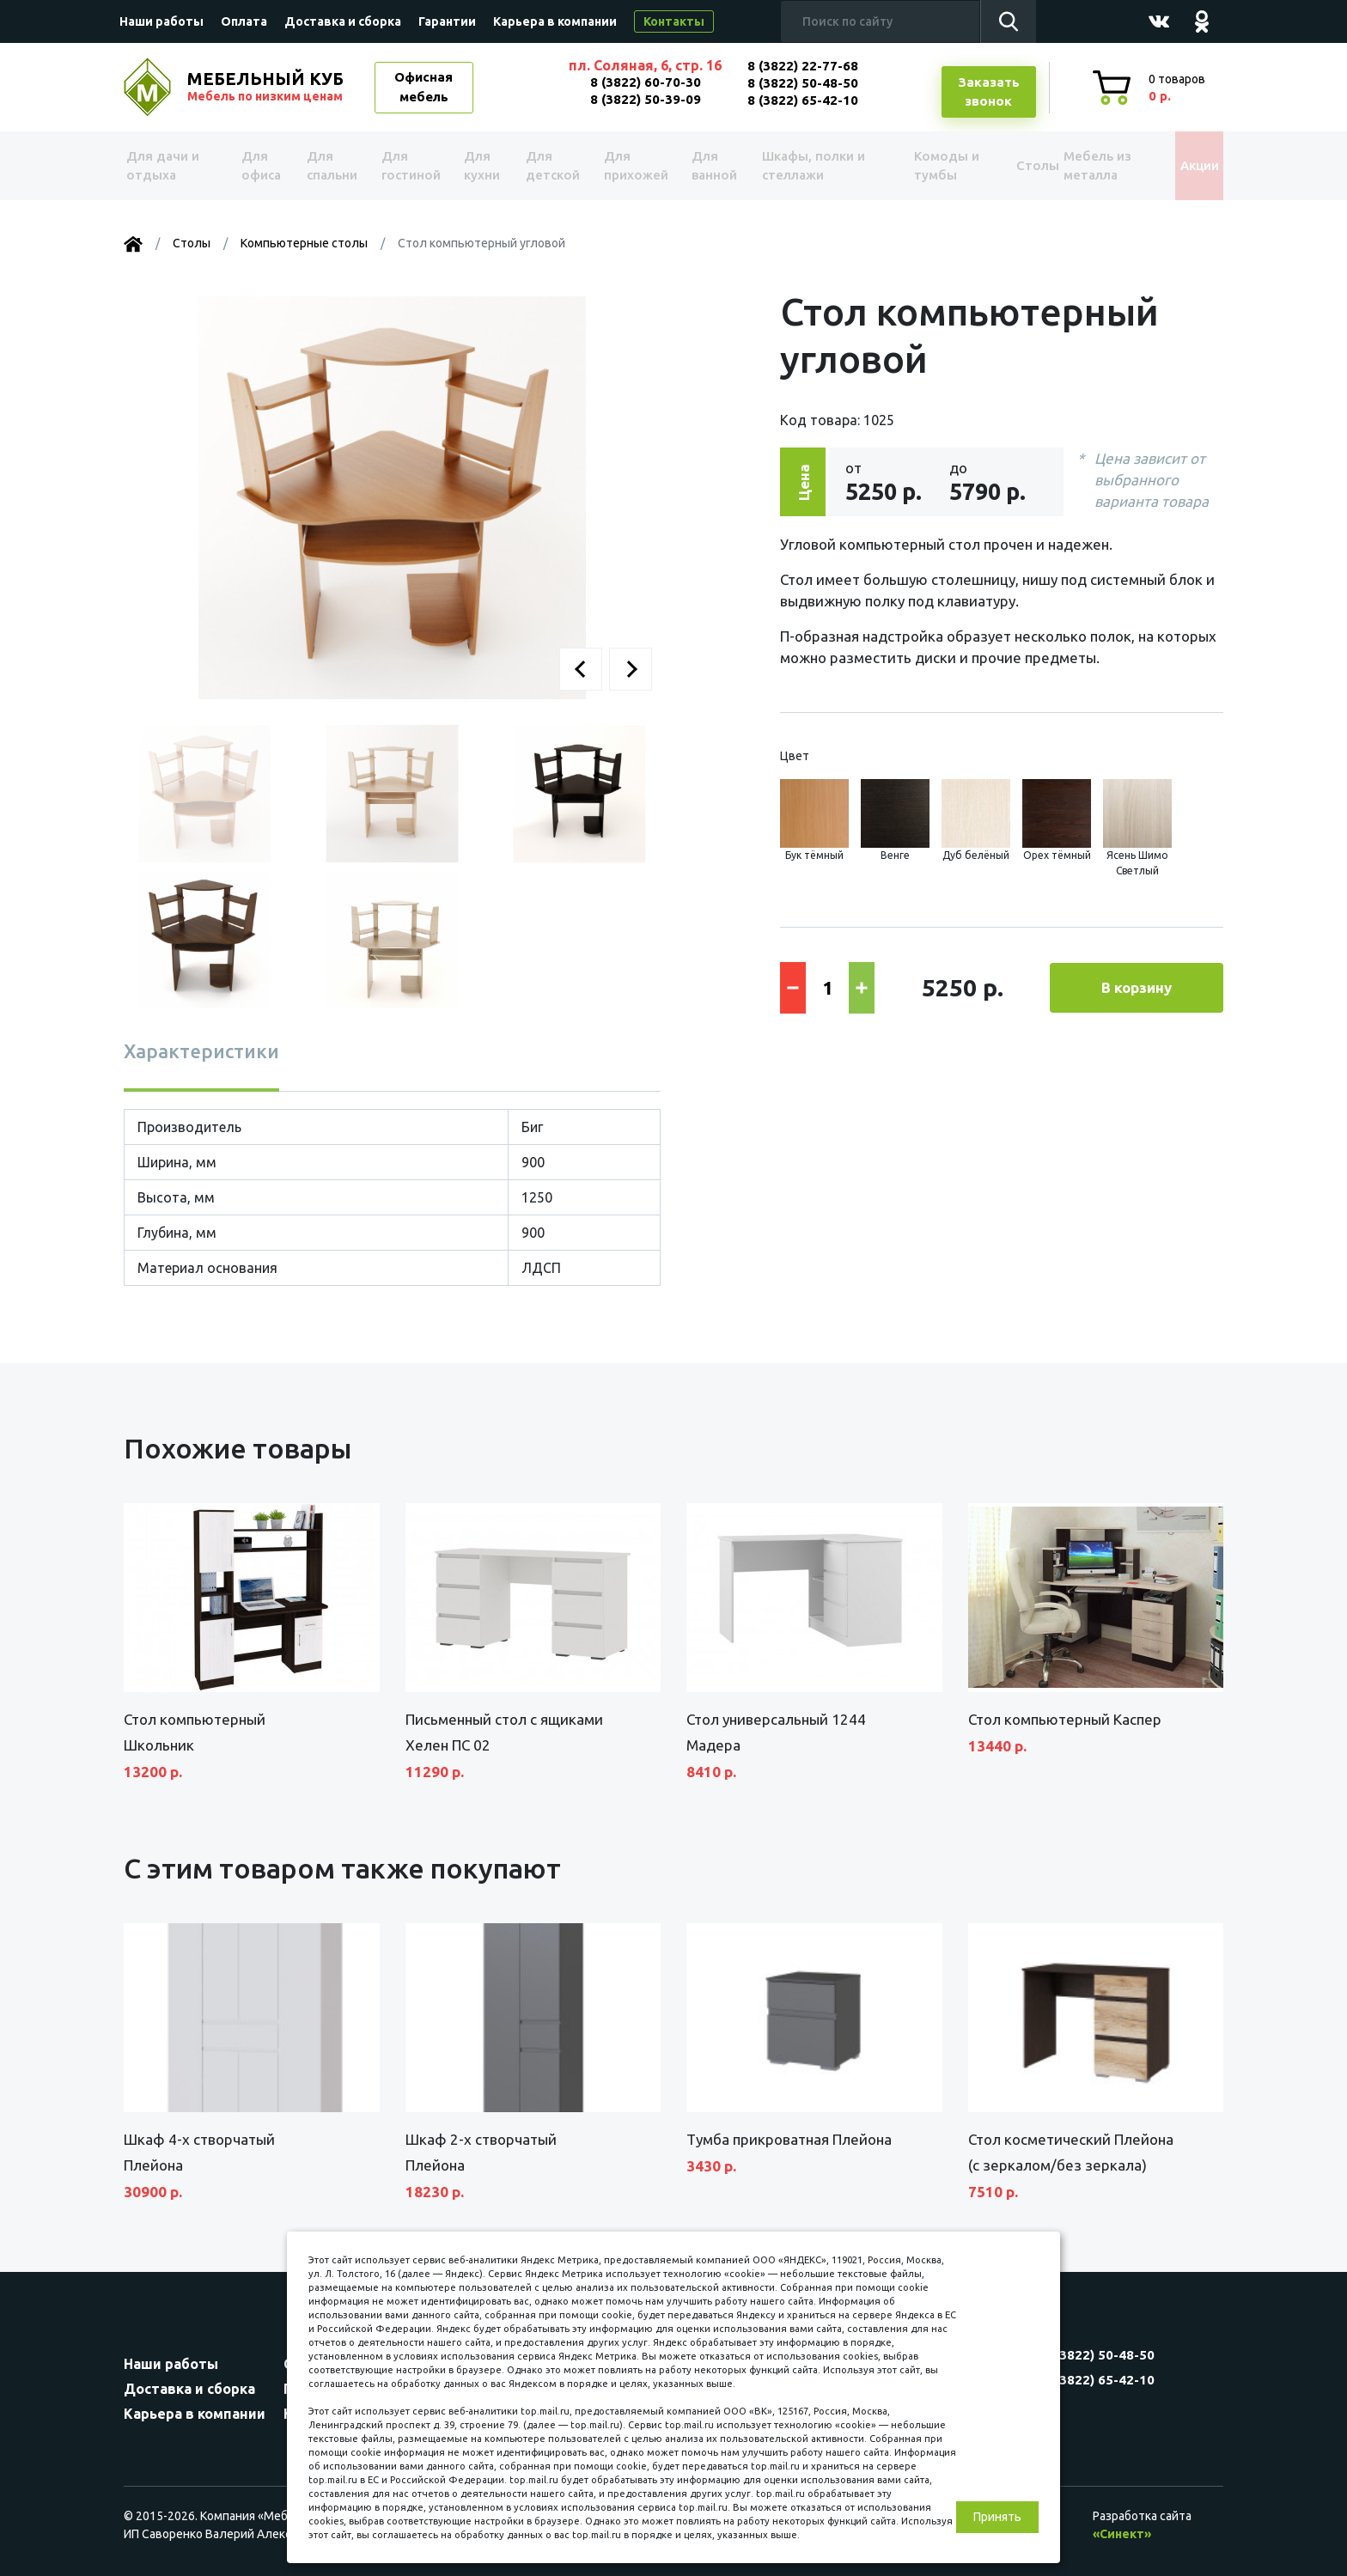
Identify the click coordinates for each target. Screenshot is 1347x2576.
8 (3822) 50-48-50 (802, 83)
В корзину (1136, 987)
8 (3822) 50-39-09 (645, 99)
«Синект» (1122, 2534)
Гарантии (447, 21)
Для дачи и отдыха (170, 166)
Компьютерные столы (304, 243)
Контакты (673, 21)
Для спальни (331, 166)
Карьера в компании (555, 21)
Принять (997, 2517)
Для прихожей (630, 166)
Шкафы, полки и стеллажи (804, 166)
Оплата (244, 21)
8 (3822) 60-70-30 (645, 82)
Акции (1184, 165)
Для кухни (478, 166)
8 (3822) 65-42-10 (802, 100)
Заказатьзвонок (989, 92)
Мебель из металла (1084, 166)
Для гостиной (409, 166)
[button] (580, 669)
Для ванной (705, 166)
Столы (1007, 165)
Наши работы (161, 21)
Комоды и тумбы (922, 166)
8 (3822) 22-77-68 (802, 65)
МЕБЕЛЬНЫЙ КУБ (267, 87)
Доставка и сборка (342, 21)
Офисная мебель (423, 87)
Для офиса (260, 166)
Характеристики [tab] (201, 1051)
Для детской (549, 166)
